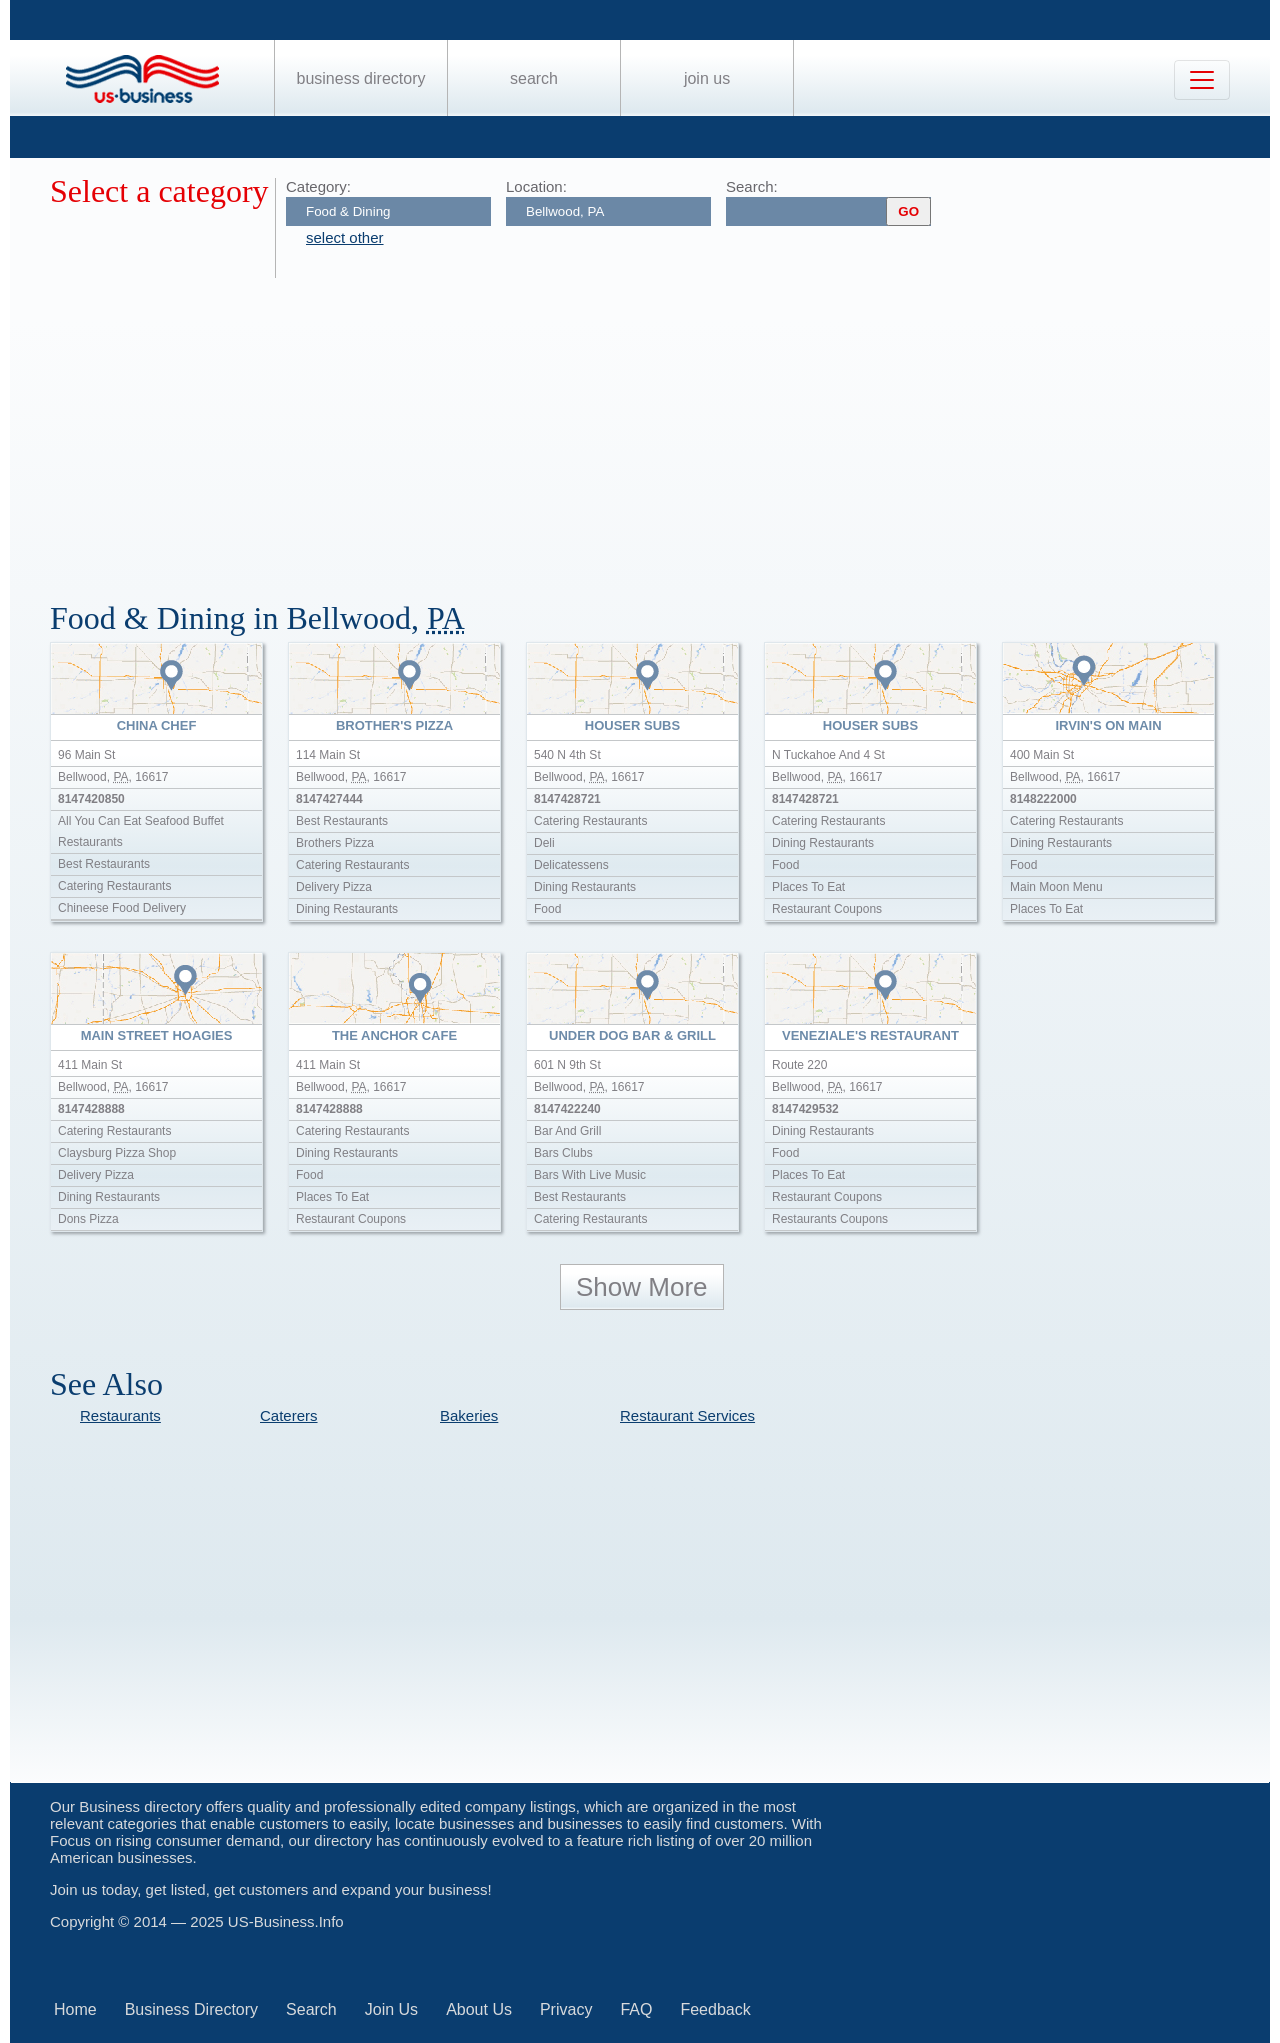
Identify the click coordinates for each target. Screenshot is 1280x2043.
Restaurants (120, 1415)
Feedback (715, 2009)
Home (75, 2009)
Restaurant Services (687, 1415)
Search (534, 78)
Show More (642, 1287)
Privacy (566, 2009)
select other (345, 237)
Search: (752, 186)
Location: (536, 186)
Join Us (707, 78)
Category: (318, 186)
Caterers (289, 1415)
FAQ (636, 2009)
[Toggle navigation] (1202, 80)
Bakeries (469, 1415)
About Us (479, 2009)
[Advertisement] (650, 428)
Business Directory (361, 78)
